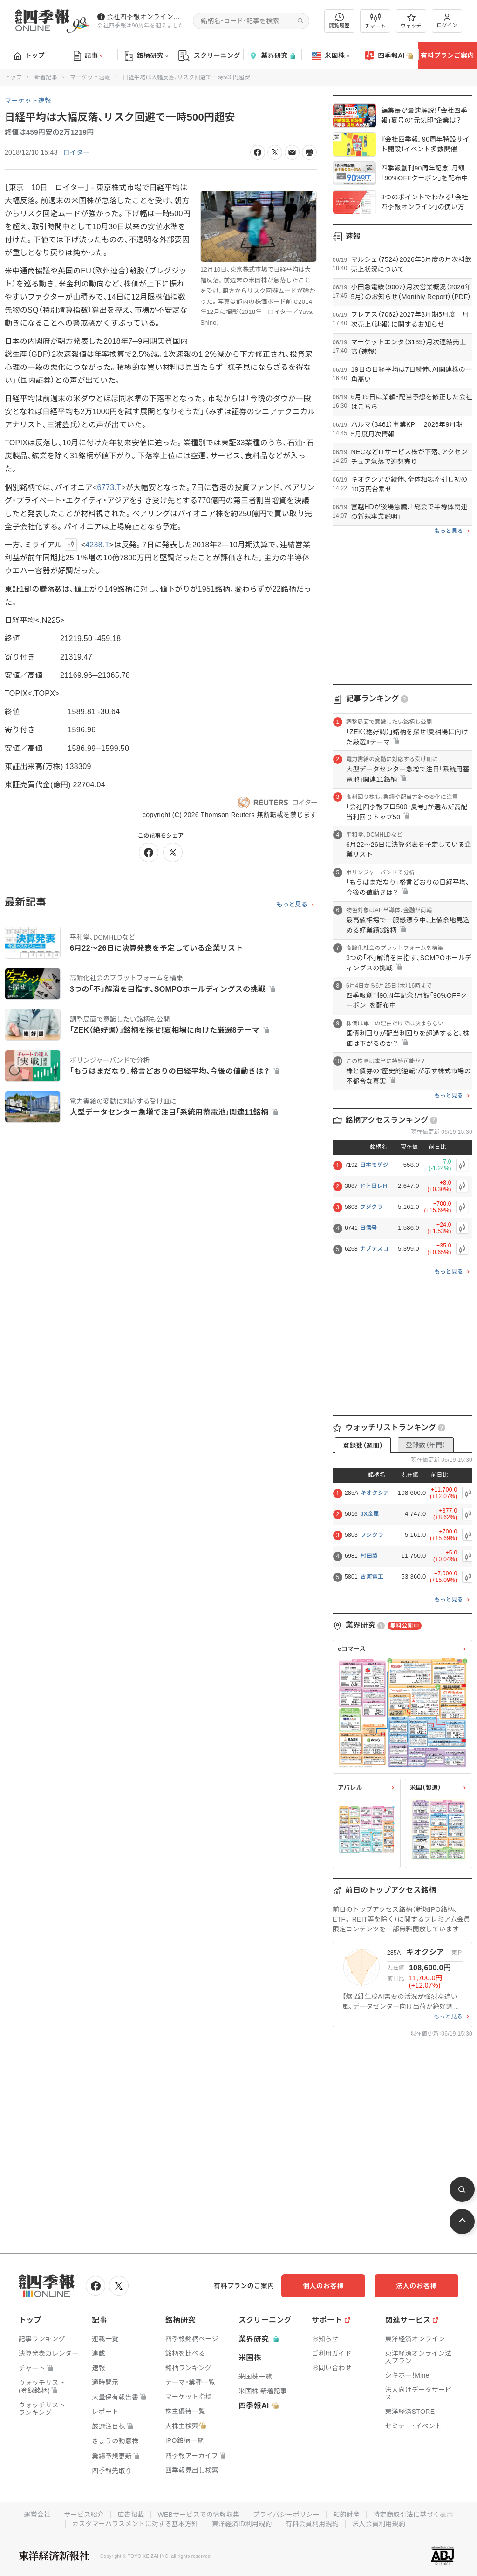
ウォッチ (411, 21)
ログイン (447, 21)
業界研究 (272, 55)
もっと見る (291, 904)
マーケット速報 (90, 77)
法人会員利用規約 (378, 2524)
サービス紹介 (84, 2514)
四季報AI (389, 56)
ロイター (76, 152)
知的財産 (346, 2514)
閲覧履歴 (339, 20)
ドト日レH (373, 1186)
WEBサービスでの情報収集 (198, 2514)
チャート (375, 21)
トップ (29, 55)
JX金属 (370, 1514)
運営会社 (37, 2514)
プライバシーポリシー (286, 2514)
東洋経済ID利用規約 (242, 2524)
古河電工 (372, 1577)
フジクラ (371, 1207)
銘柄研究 (146, 56)
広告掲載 (130, 2514)
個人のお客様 (323, 2286)
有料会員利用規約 (312, 2524)
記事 (88, 56)
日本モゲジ (374, 1165)
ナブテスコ (374, 1249)
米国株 (330, 56)
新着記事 (45, 77)
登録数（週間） (363, 1445)
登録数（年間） (426, 1445)
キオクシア (375, 1493)
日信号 (368, 1228)
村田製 (369, 1556)
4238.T (97, 545)
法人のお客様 (416, 2286)
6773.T (109, 487)
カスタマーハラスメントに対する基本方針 (135, 2524)
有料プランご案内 (447, 55)
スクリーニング (209, 55)
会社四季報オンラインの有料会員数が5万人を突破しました (146, 16)
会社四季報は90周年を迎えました (140, 25)
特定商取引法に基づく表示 (413, 2514)
